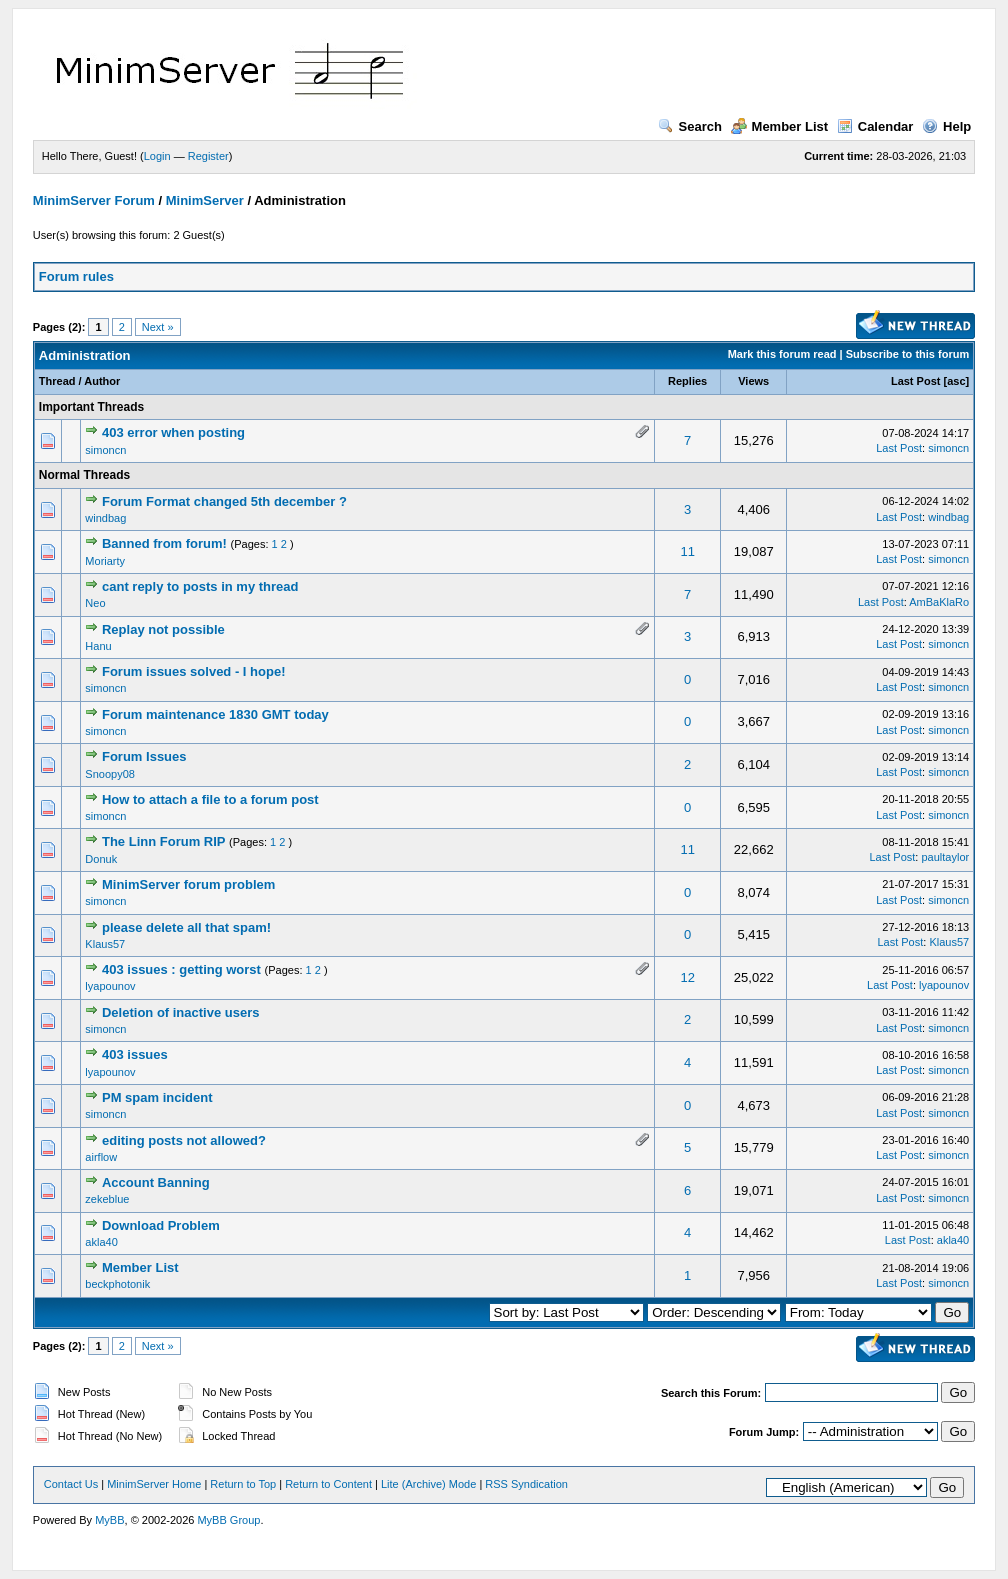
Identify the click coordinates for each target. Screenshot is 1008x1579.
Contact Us (71, 1484)
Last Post (916, 381)
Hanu (98, 646)
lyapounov (110, 986)
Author (102, 381)
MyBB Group (228, 1520)
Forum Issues (144, 756)
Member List (780, 126)
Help (946, 126)
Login (157, 156)
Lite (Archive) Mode (428, 1484)
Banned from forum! (164, 543)
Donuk (101, 859)
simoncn (105, 450)
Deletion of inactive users (181, 1012)
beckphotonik (117, 1284)
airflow (101, 1157)
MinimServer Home (154, 1484)
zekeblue (107, 1199)
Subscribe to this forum (907, 354)
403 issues (135, 1054)
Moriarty (105, 561)
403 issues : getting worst (181, 969)
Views (753, 381)
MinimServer (205, 200)
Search (690, 126)
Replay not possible (163, 629)
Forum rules (76, 276)
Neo (95, 603)
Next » (158, 327)
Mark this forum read (782, 354)
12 (687, 977)
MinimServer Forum (94, 200)
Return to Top (243, 1484)
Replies (687, 381)
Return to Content (328, 1484)
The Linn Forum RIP (164, 841)
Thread (57, 381)
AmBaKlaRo (939, 602)
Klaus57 (105, 944)
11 (687, 551)
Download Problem (161, 1225)
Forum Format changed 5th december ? (224, 501)
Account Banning (156, 1182)
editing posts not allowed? (184, 1140)
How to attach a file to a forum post (210, 799)
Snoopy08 (110, 774)
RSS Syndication (526, 1484)
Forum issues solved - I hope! (193, 671)
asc (956, 381)
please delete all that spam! (186, 927)
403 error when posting (173, 432)
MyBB (109, 1520)
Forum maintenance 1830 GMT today (215, 714)
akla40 (101, 1242)
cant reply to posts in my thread (200, 586)
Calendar (875, 126)
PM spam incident (157, 1097)
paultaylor (945, 857)
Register (208, 156)
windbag (105, 518)
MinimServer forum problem (188, 884)
